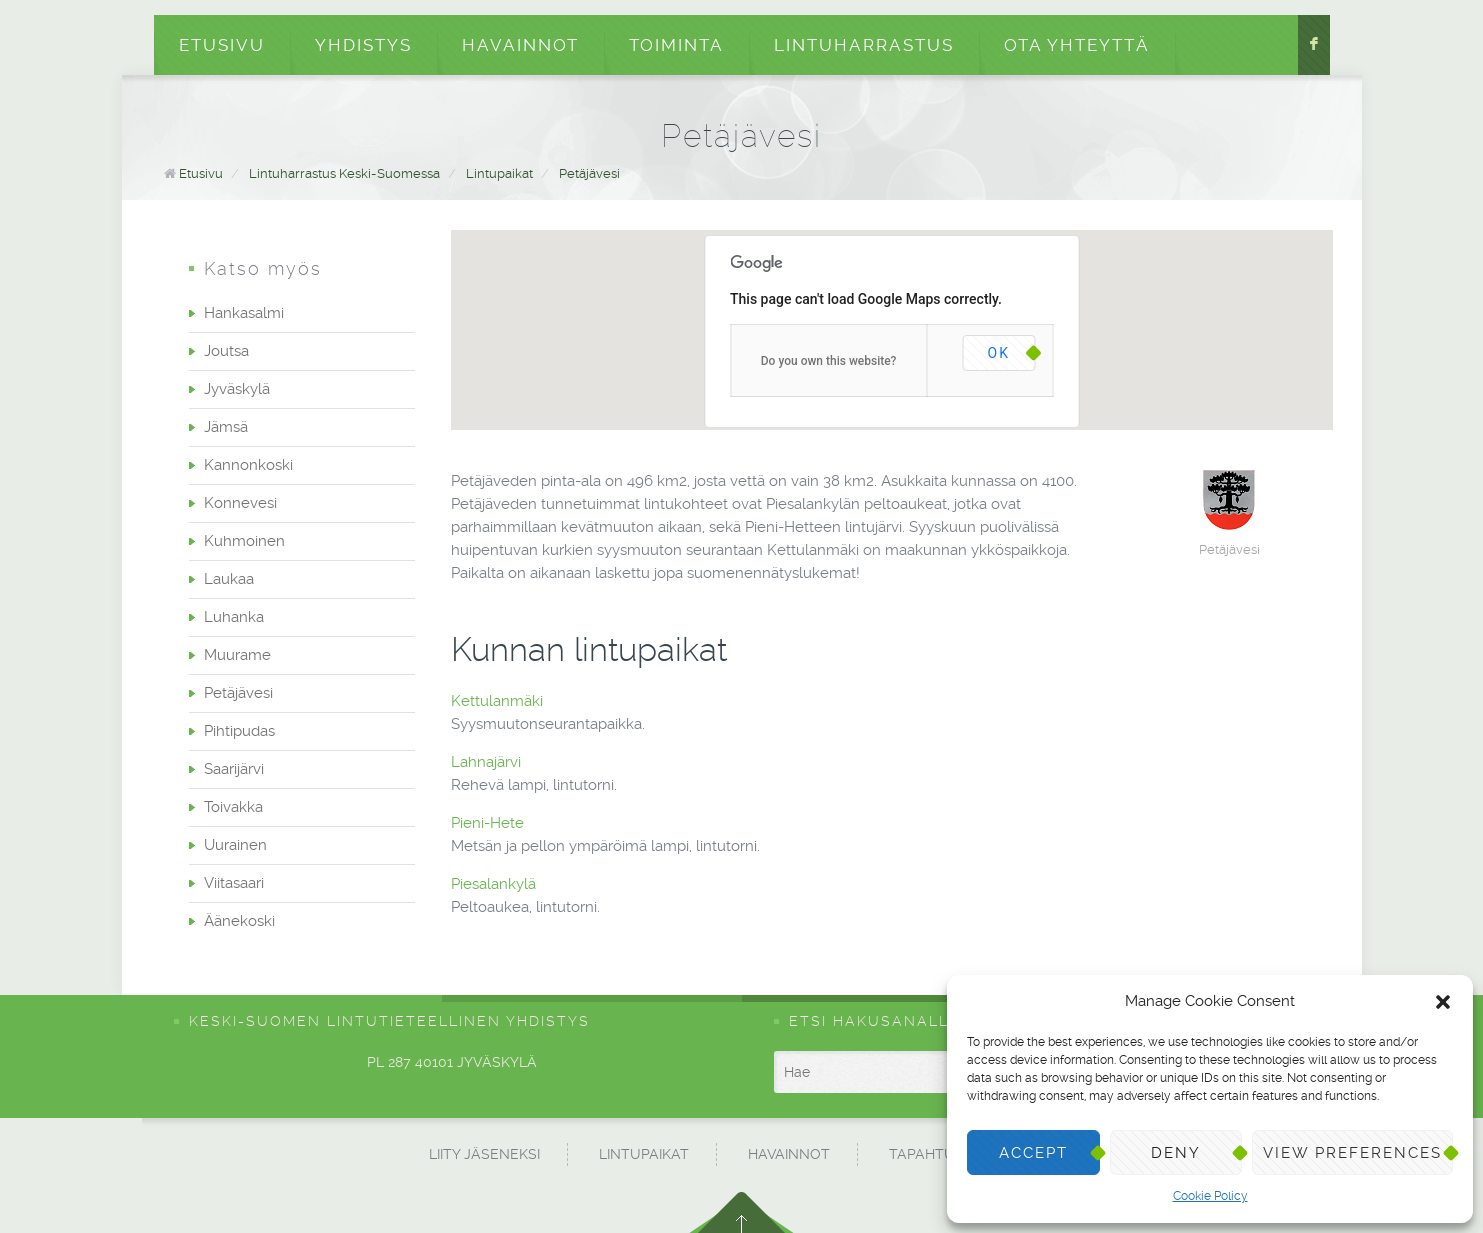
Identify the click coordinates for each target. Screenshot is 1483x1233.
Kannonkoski (248, 465)
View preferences (1352, 1153)
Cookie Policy (1210, 1196)
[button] (1443, 1002)
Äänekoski (239, 921)
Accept (1033, 1153)
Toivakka (233, 807)
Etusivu (222, 45)
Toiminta (676, 45)
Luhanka (234, 617)
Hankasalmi (244, 313)
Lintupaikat (499, 173)
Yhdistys (363, 45)
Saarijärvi (234, 769)
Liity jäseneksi (484, 1154)
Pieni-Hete (489, 823)
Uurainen (235, 845)
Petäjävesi (589, 173)
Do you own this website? (829, 361)
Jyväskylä (237, 389)
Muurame (237, 655)
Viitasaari (234, 883)
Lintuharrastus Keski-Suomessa (344, 173)
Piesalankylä (495, 884)
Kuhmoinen (244, 541)
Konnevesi (240, 503)
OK (999, 353)
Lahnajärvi (488, 762)
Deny (1176, 1153)
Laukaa (229, 579)
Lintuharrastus (864, 45)
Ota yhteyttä (1077, 45)
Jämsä (226, 427)
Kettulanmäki (499, 701)
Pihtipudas (239, 731)
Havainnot (520, 45)
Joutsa (226, 351)
